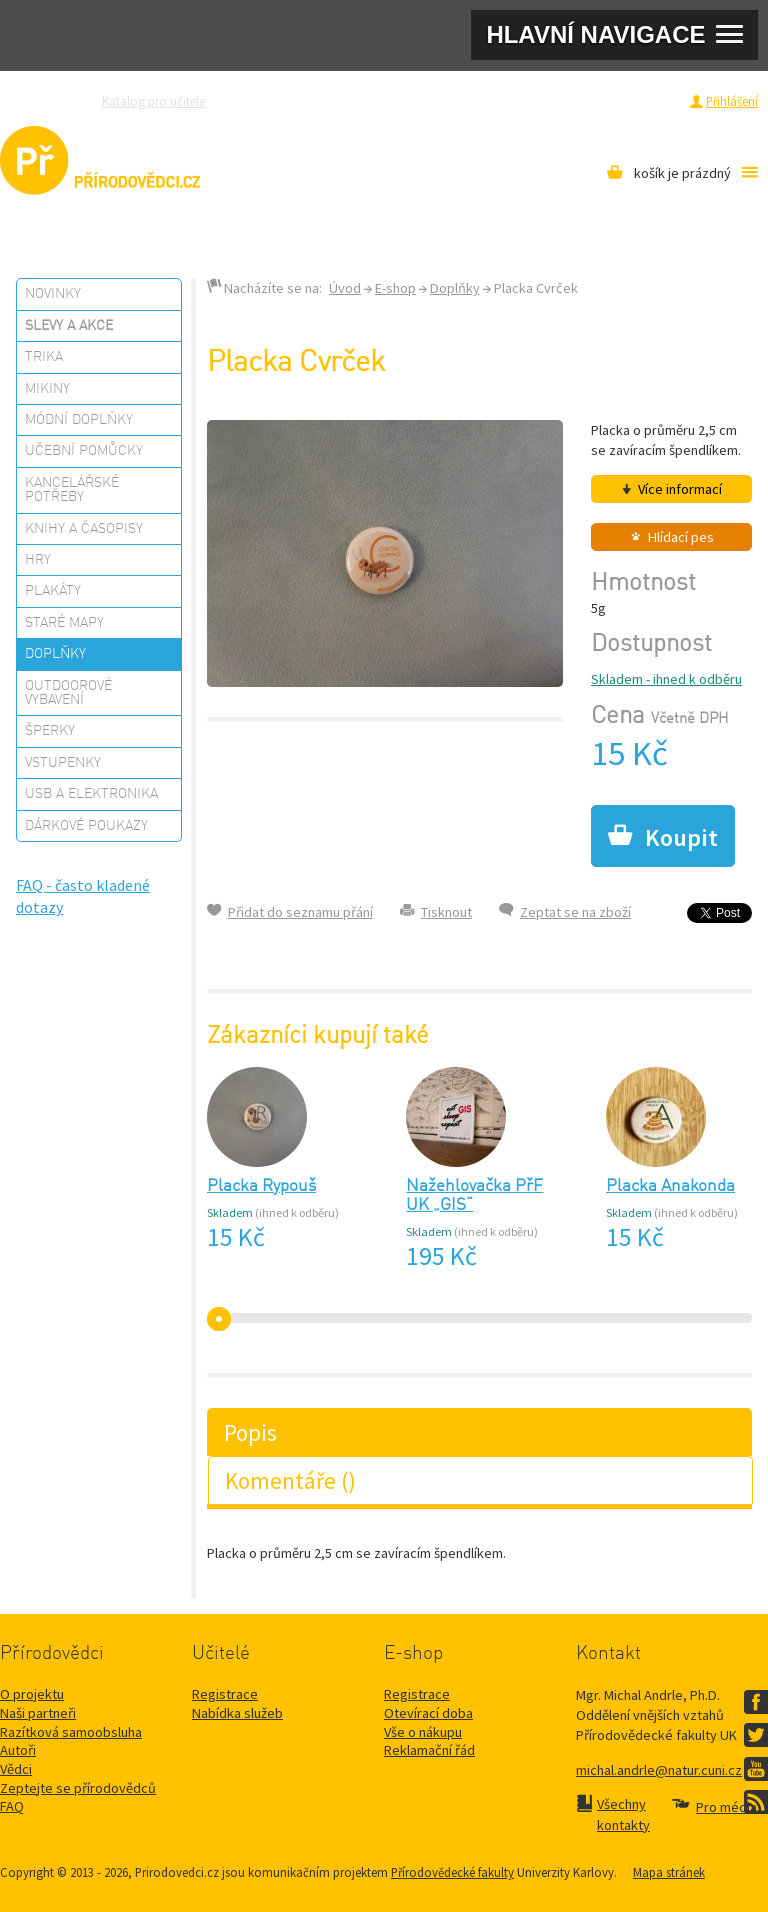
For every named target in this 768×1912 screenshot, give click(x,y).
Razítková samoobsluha (447, 101)
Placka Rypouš (261, 1186)
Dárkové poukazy (86, 826)
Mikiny (47, 389)
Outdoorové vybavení (68, 693)
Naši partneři (38, 1713)
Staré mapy (64, 623)
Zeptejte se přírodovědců (301, 101)
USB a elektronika (91, 794)
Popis (250, 1432)
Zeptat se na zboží (575, 912)
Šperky (50, 731)
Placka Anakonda (670, 1186)
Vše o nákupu (423, 1732)
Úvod (345, 288)
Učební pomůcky (84, 451)
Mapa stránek (669, 1872)
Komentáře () (290, 1480)
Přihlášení (732, 101)
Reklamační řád (429, 1750)
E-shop (395, 288)
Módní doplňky (79, 420)
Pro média (554, 101)
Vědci (16, 1769)
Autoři (18, 1750)
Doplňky (55, 654)
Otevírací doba (428, 1713)
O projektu (32, 1694)
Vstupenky (63, 763)
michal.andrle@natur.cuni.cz (659, 1770)
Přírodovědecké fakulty (452, 1872)
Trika (44, 357)
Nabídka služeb (237, 1713)
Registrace (649, 101)
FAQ (12, 1806)
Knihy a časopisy (84, 529)
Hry (38, 560)
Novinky (53, 294)
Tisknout (446, 912)
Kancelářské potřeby (72, 490)
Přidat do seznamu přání (300, 912)
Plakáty (53, 591)
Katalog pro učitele (153, 101)
